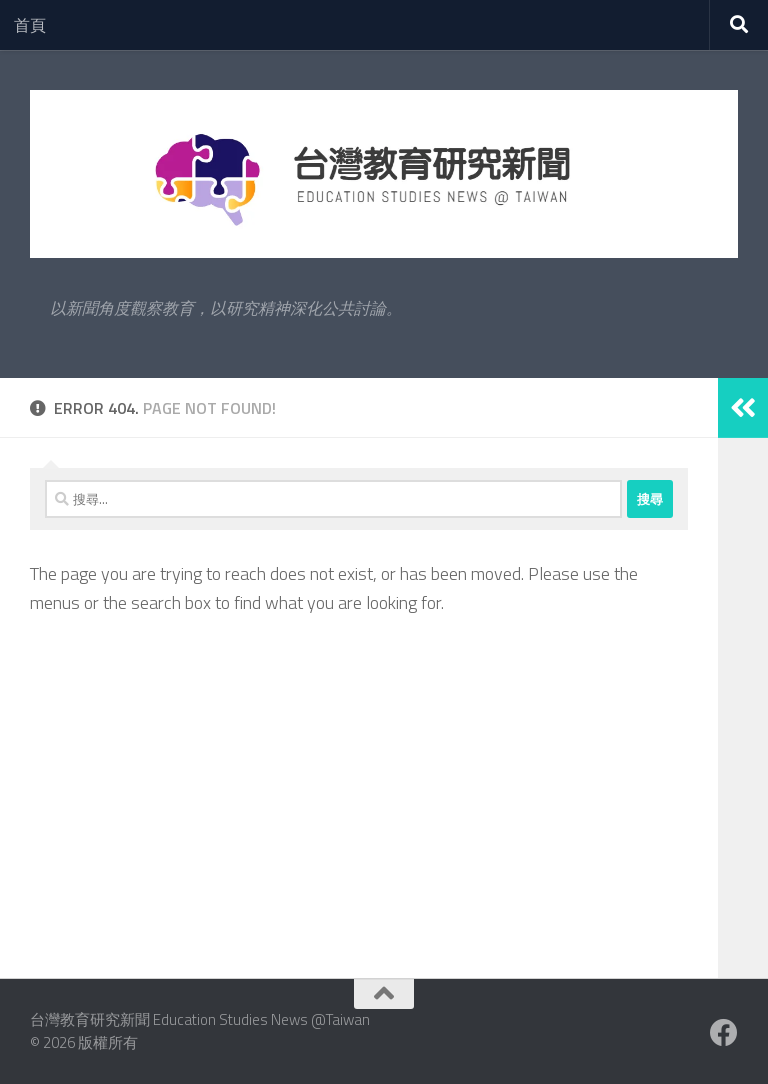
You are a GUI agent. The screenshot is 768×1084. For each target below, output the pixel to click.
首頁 (30, 25)
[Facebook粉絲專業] (724, 1033)
